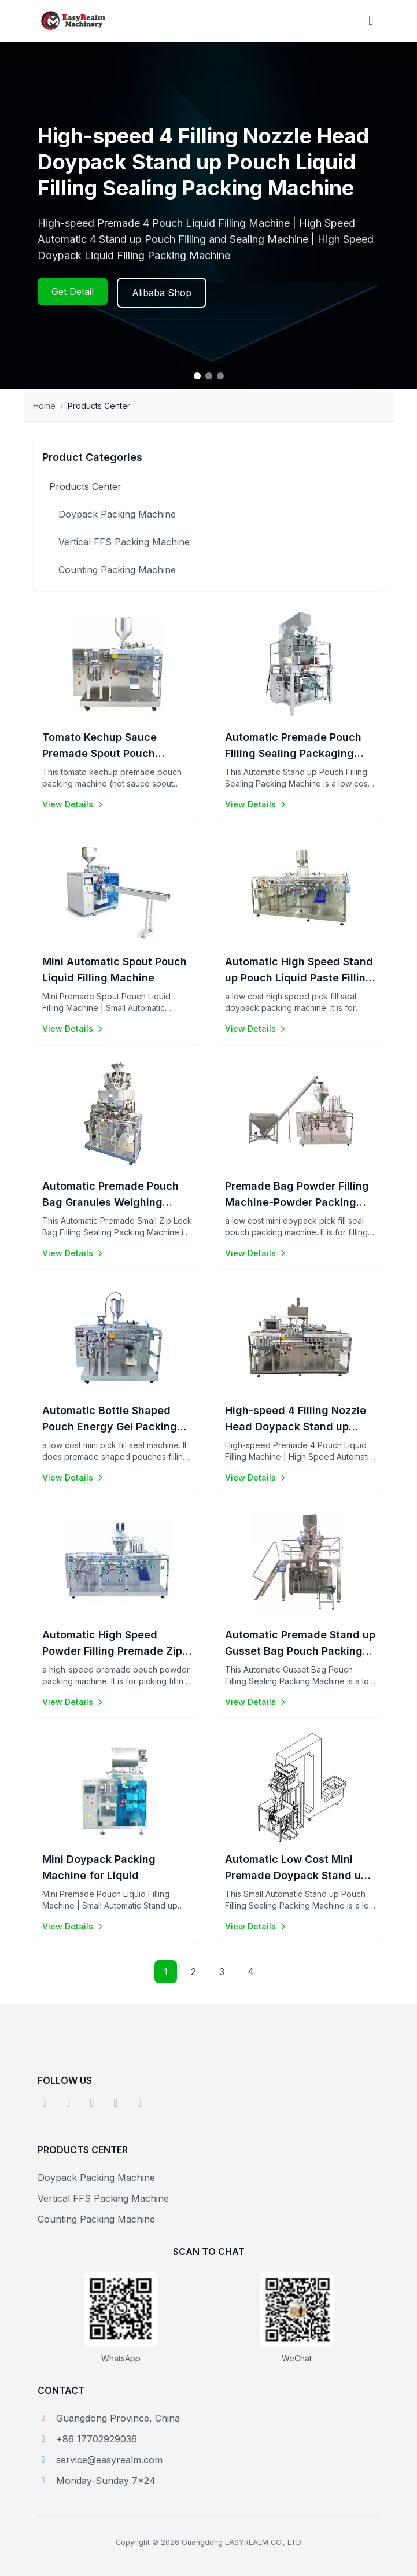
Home (44, 406)
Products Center (85, 486)
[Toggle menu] (371, 20)
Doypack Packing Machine (117, 514)
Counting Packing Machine (117, 569)
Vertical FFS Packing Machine (124, 542)
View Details (73, 804)
